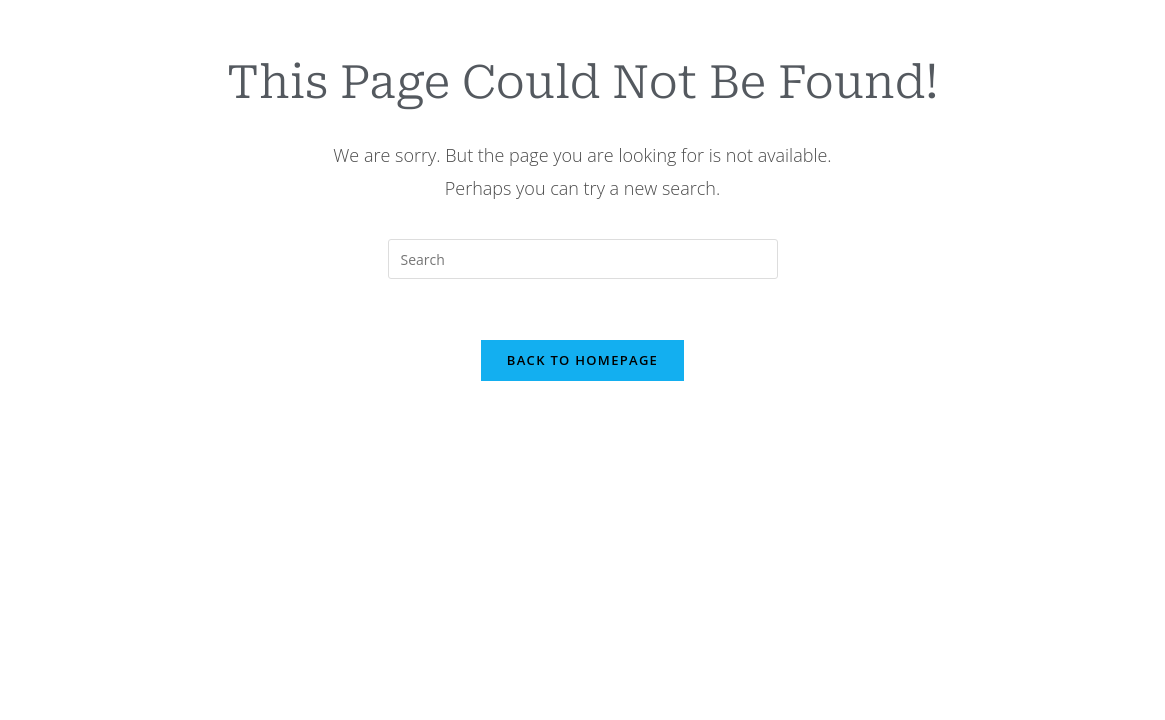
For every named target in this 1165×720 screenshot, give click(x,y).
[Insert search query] (583, 259)
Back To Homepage (582, 360)
